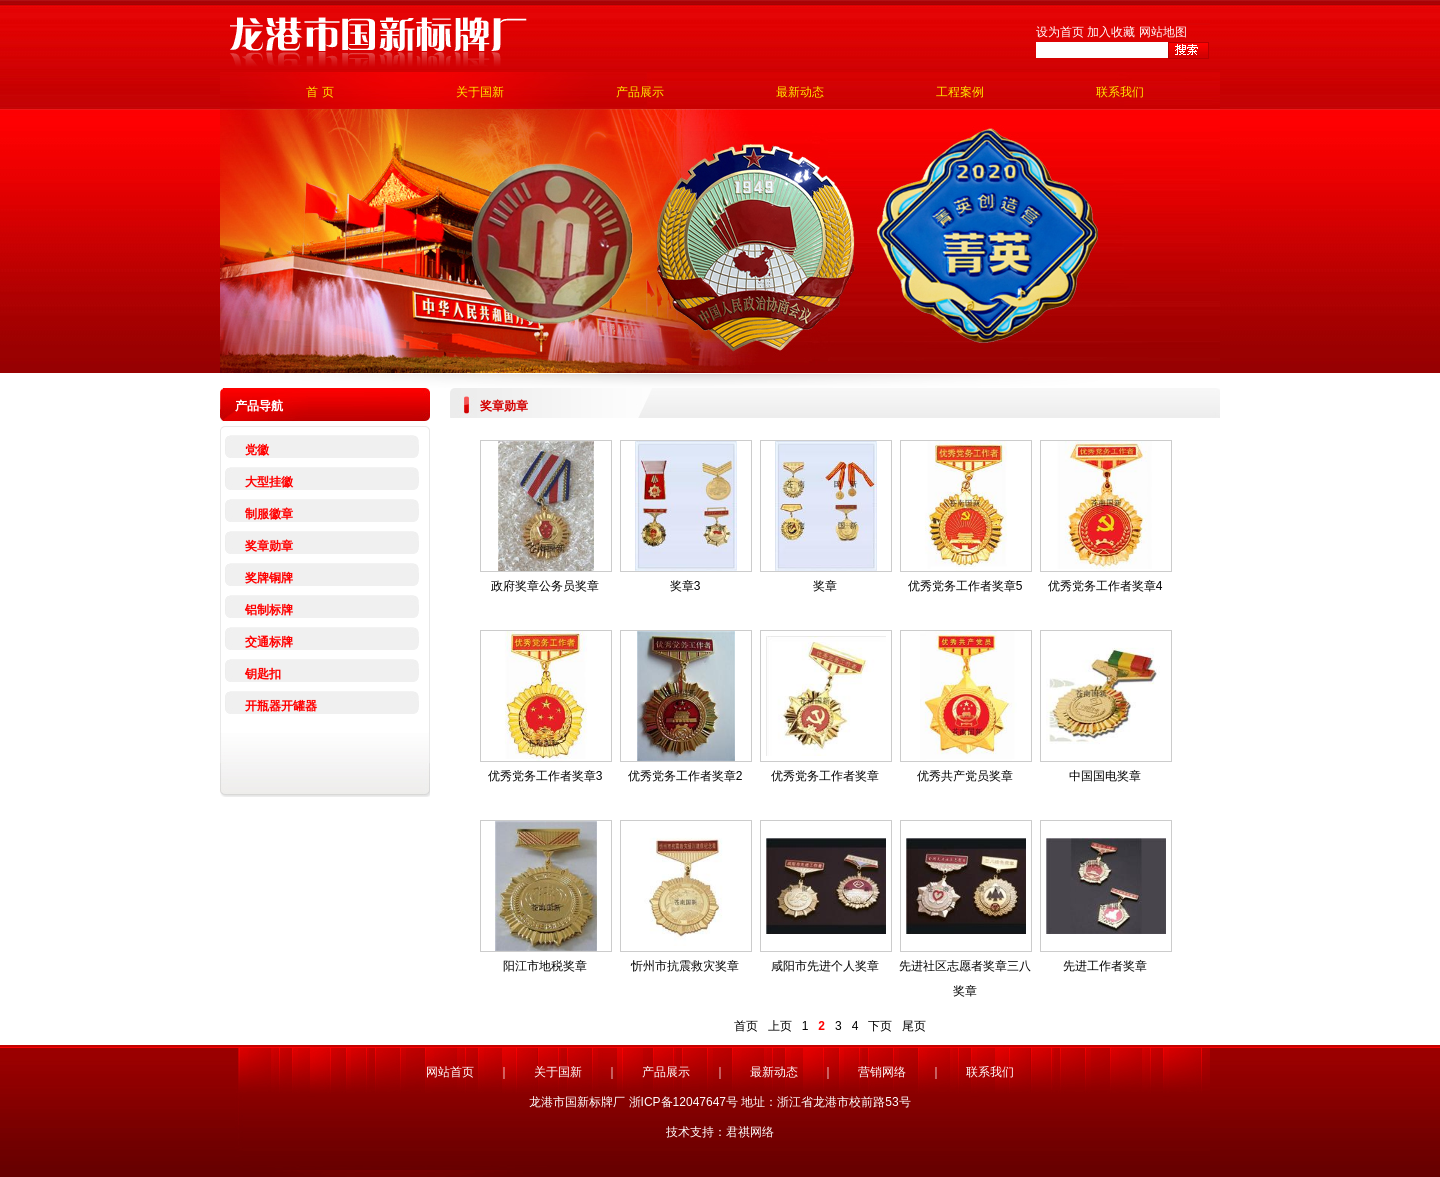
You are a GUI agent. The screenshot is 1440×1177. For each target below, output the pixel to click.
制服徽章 (269, 514)
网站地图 (1163, 32)
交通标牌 (269, 642)
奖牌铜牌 (269, 578)
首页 (746, 1026)
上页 (780, 1026)
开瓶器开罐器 (281, 706)
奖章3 (685, 586)
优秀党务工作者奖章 (825, 776)
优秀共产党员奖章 (965, 776)
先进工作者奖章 (1105, 966)
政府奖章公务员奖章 (545, 586)
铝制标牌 (269, 610)
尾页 (914, 1026)
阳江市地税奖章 (545, 966)
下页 (880, 1026)
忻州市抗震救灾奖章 (685, 966)
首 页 (319, 92)
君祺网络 (750, 1132)
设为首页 (1060, 32)
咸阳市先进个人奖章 (825, 966)
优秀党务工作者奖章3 (545, 776)
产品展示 (640, 92)
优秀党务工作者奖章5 (965, 586)
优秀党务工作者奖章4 (1105, 586)
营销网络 (882, 1072)
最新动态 (800, 92)
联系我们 (1120, 92)
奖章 (825, 586)
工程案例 (960, 92)
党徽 (257, 450)
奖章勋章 (269, 546)
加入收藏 (1111, 32)
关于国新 (480, 92)
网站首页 (450, 1072)
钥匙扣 (263, 674)
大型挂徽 (269, 482)
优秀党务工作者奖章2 (685, 776)
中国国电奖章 (1105, 776)
